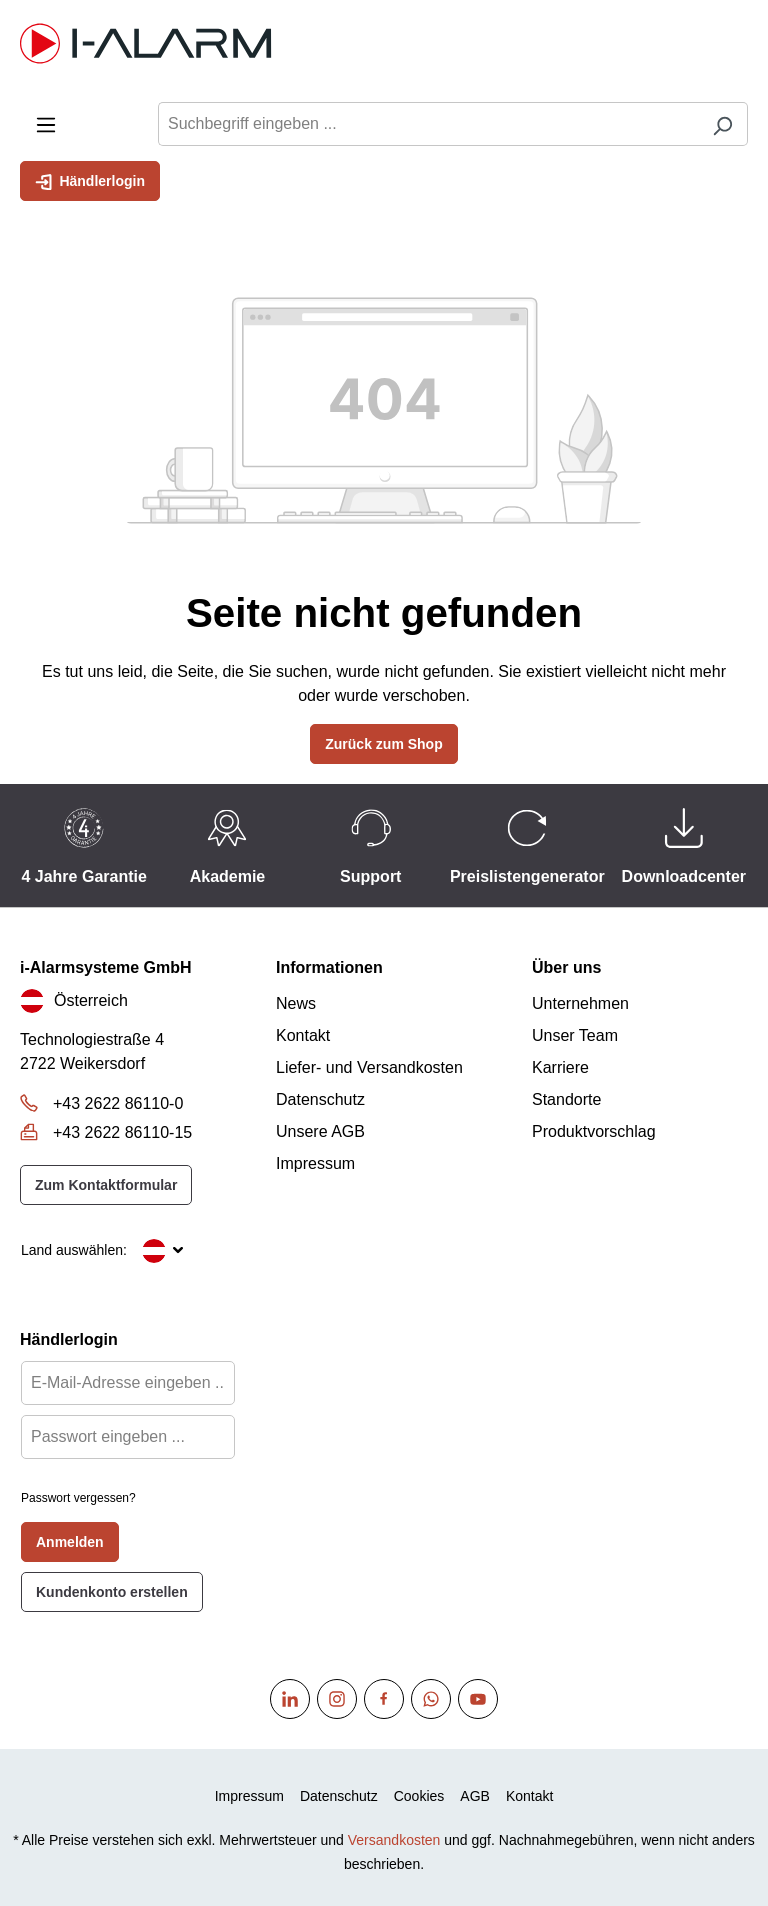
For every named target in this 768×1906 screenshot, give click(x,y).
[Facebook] (384, 1699)
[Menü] (46, 123)
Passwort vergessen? (78, 1498)
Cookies (419, 1796)
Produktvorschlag (594, 1131)
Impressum (315, 1163)
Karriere (560, 1067)
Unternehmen (580, 1003)
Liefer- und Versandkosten (369, 1067)
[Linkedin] (290, 1699)
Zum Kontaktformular (106, 1185)
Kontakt (303, 1035)
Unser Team (575, 1035)
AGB (475, 1796)
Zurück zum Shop (383, 744)
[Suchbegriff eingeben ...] (428, 124)
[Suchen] (722, 124)
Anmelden (70, 1542)
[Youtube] (478, 1699)
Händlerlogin (90, 180)
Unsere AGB (320, 1131)
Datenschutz (320, 1099)
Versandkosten (394, 1840)
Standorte (566, 1099)
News (296, 1003)
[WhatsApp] (431, 1699)
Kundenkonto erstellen (112, 1592)
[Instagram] (337, 1699)
